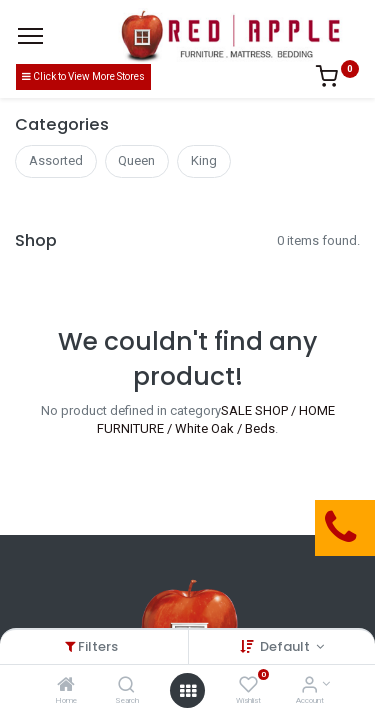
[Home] (66, 686)
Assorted (56, 160)
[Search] (126, 686)
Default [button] (286, 646)
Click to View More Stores (83, 76)
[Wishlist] (248, 686)
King (204, 160)
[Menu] (30, 36)
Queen (136, 160)
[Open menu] (188, 691)
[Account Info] (309, 686)
